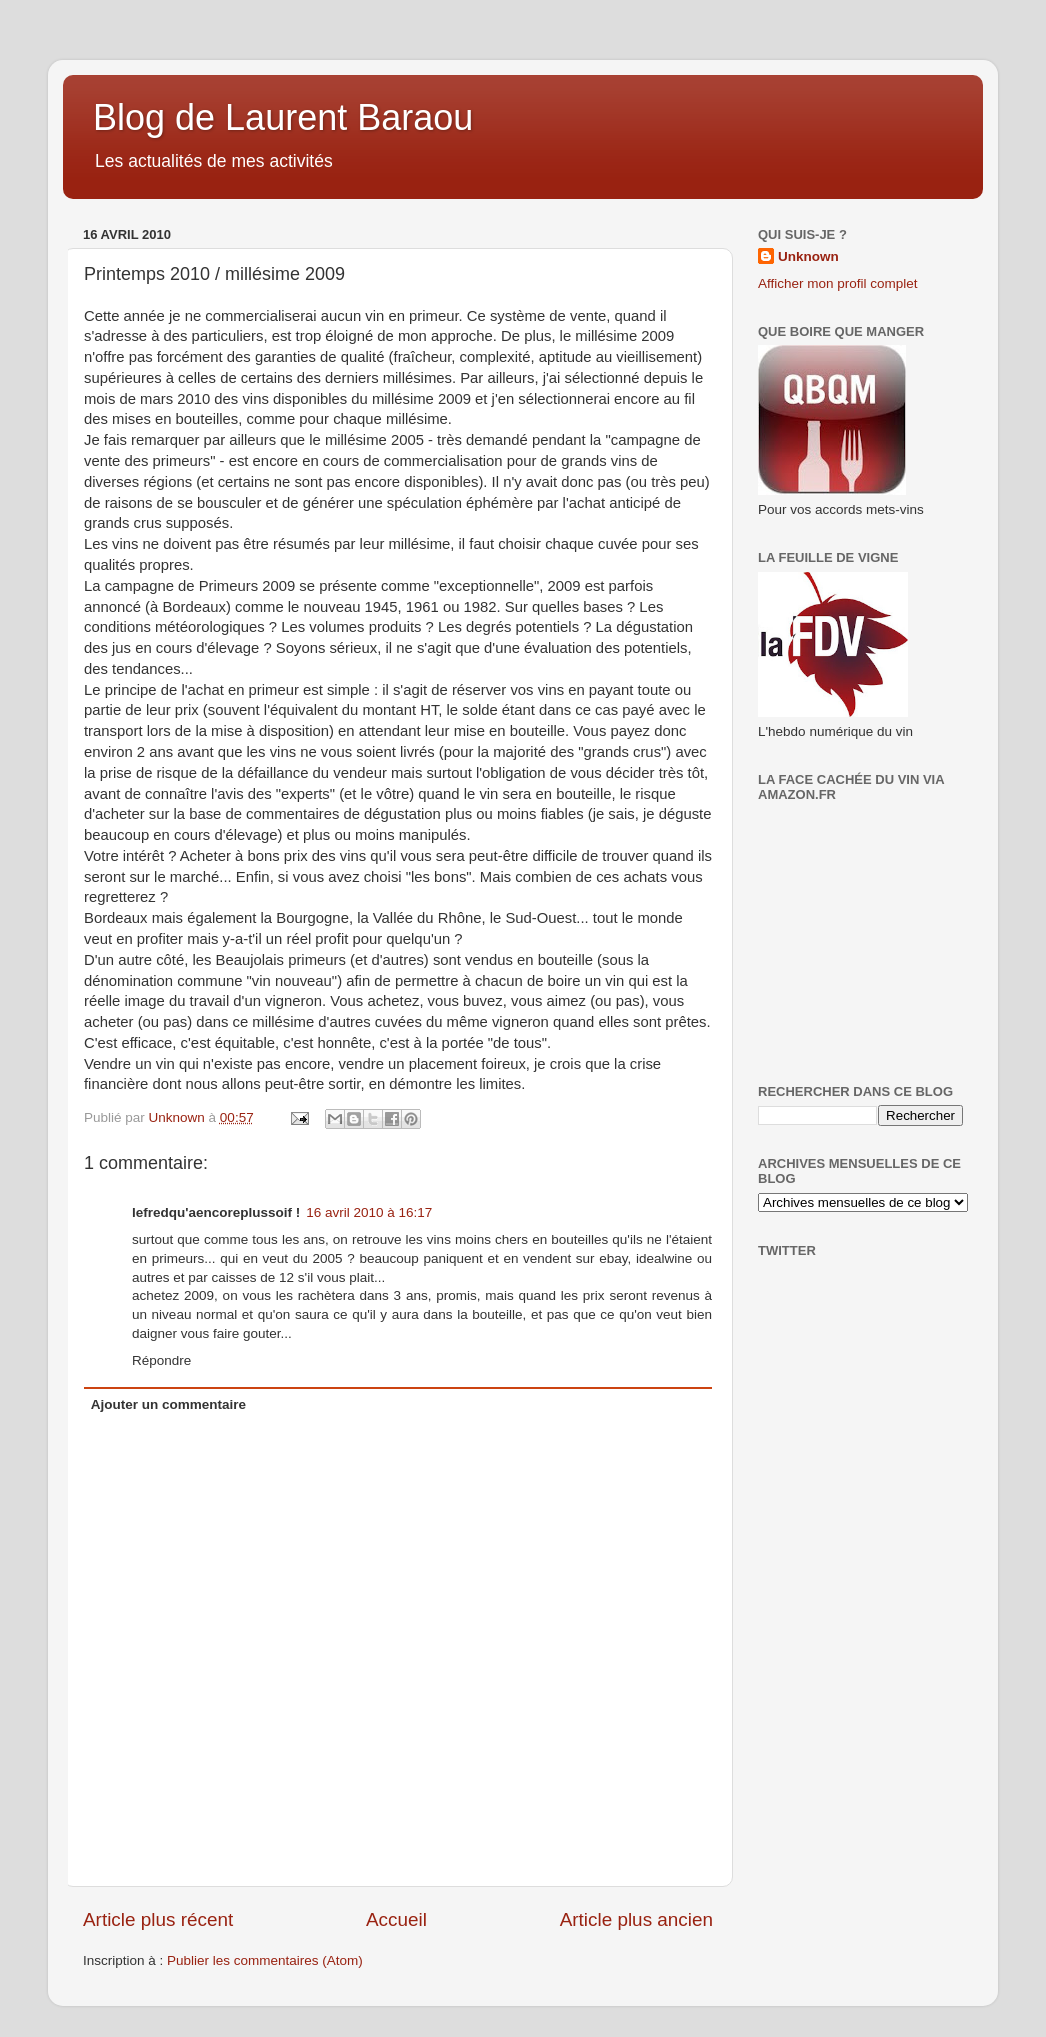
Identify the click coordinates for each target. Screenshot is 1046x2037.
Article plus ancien (636, 1919)
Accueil (396, 1919)
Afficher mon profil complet (838, 283)
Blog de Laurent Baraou (283, 117)
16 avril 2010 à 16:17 (369, 1212)
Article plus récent (158, 1919)
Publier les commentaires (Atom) (265, 1960)
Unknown (808, 256)
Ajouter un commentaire (168, 1404)
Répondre (161, 1360)
